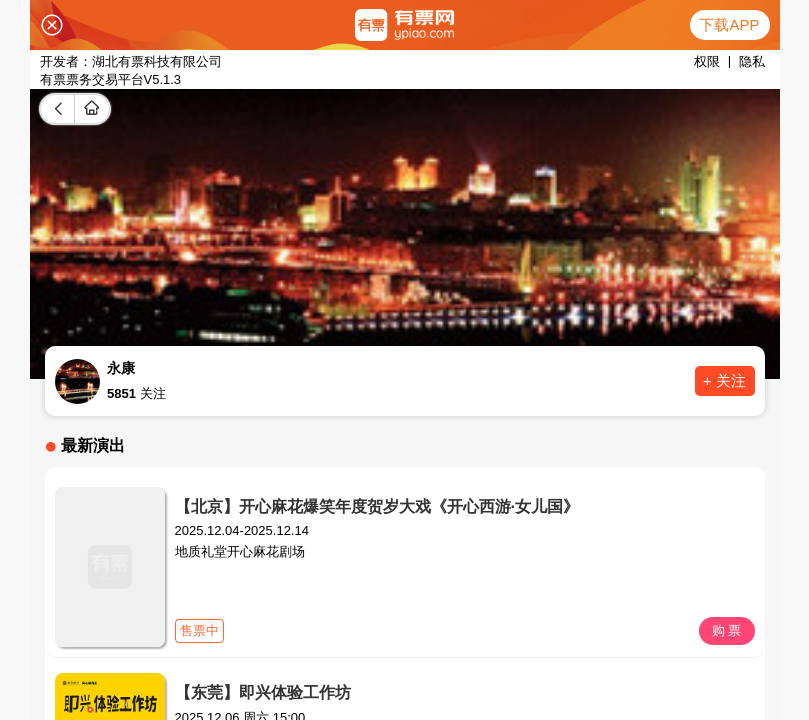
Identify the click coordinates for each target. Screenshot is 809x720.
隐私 (752, 61)
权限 (707, 61)
